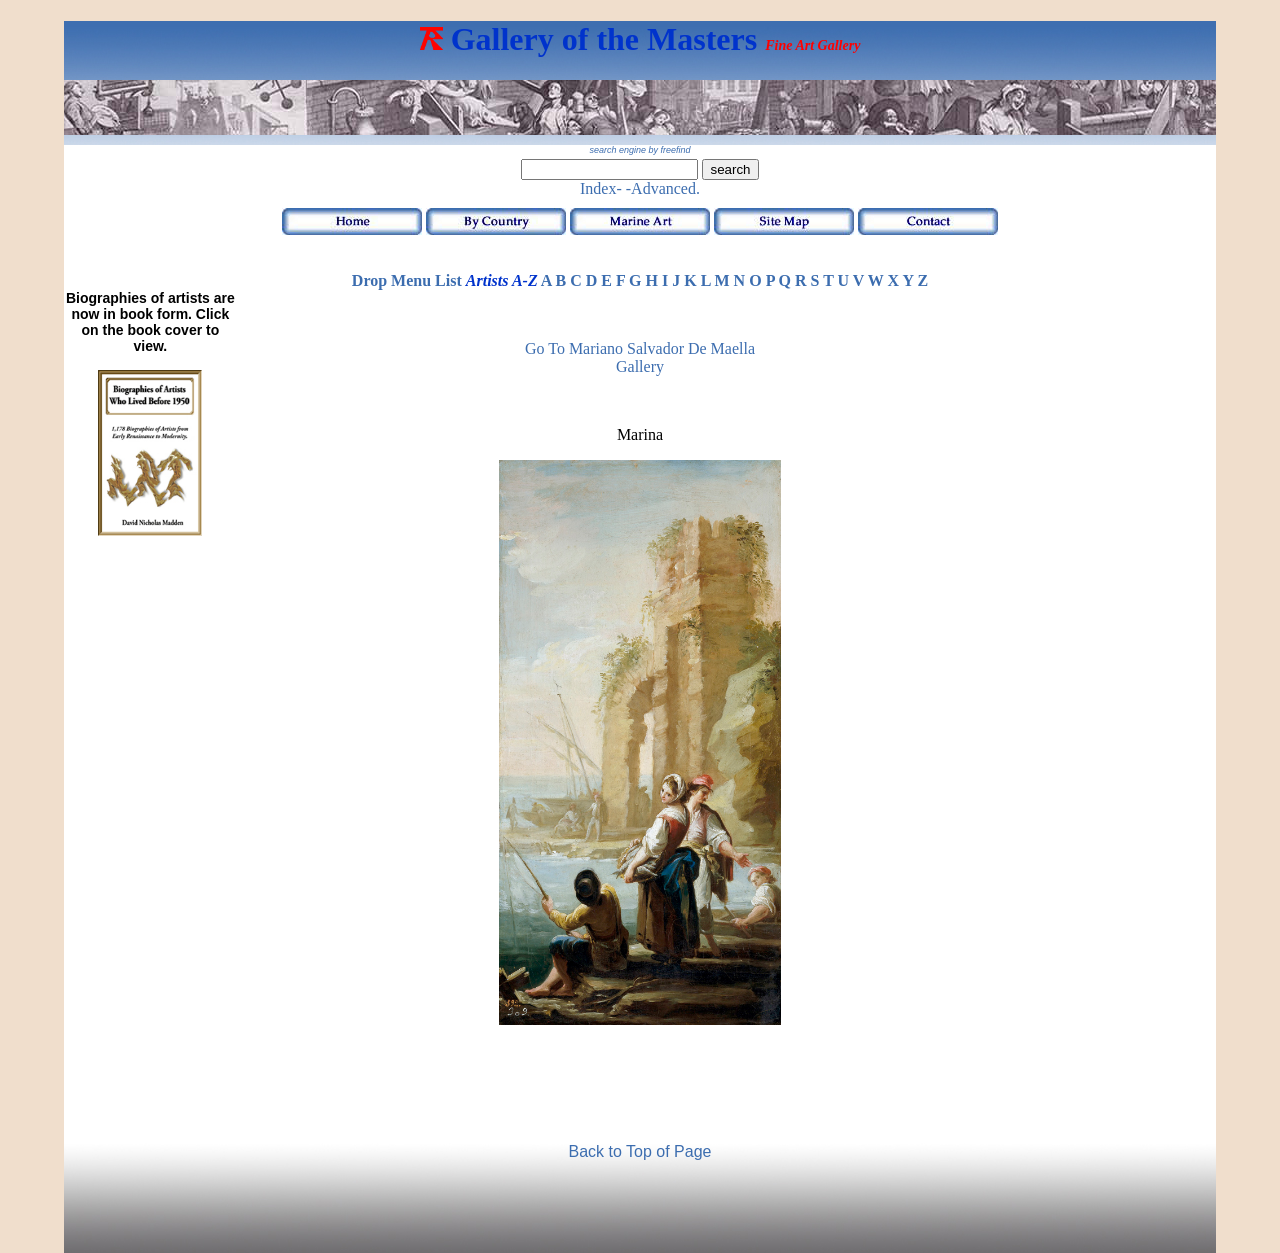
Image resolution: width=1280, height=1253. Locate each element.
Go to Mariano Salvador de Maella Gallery (640, 357)
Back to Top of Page (640, 1151)
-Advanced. (663, 188)
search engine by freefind (639, 150)
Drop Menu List (407, 280)
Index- (601, 188)
